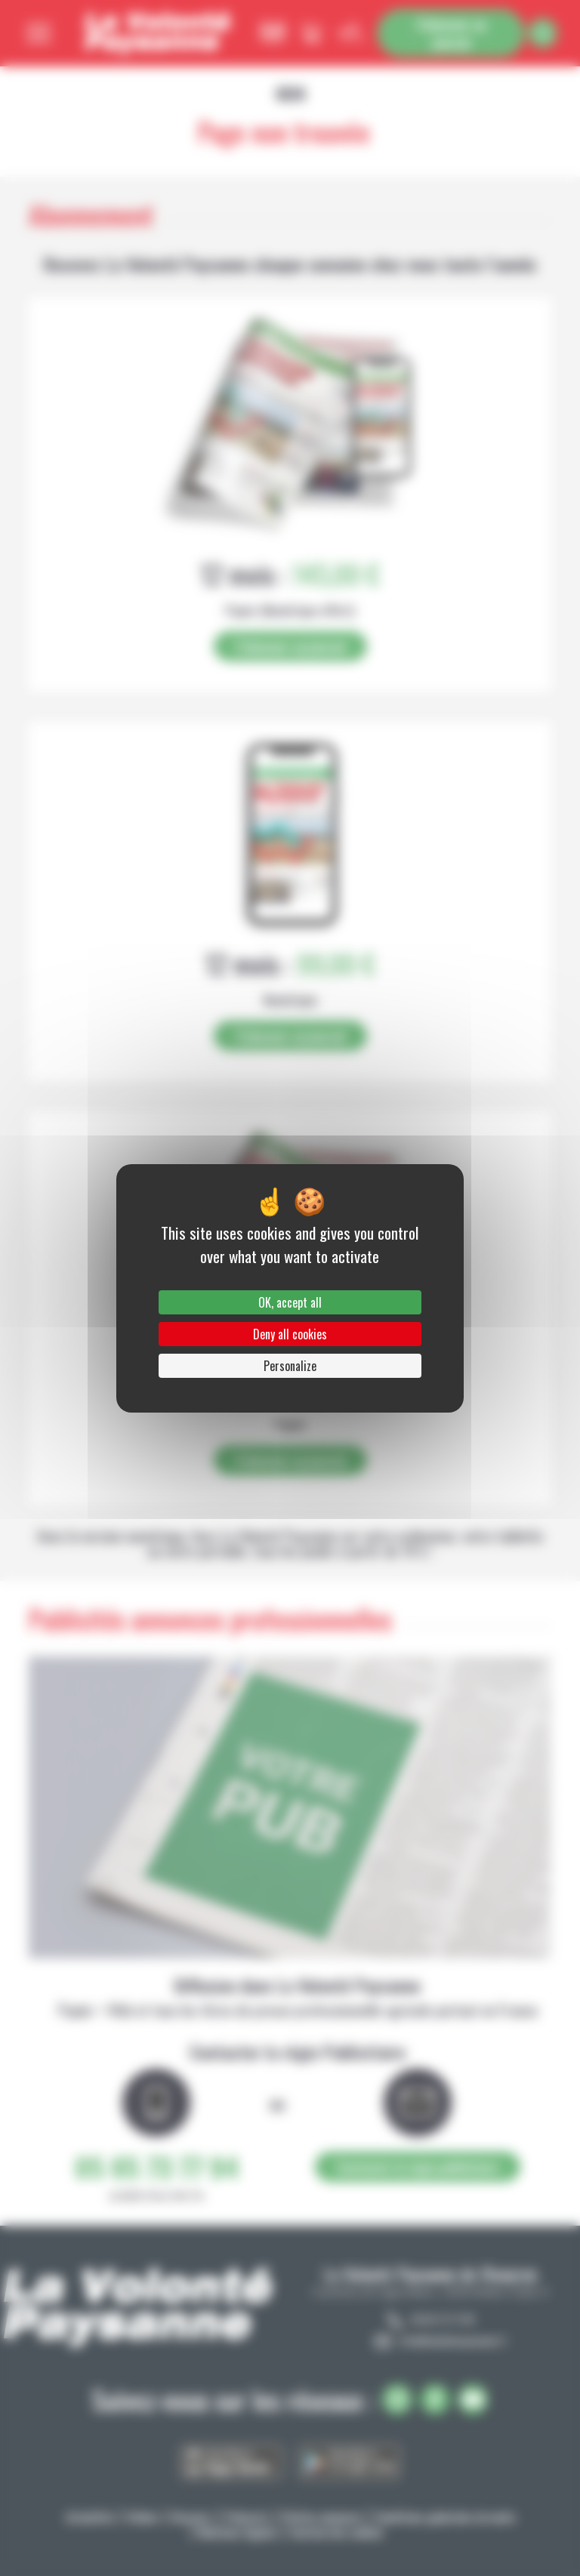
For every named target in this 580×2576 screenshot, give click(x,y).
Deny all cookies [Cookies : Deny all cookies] (290, 1334)
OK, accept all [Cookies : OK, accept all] (290, 1302)
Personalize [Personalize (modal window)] (290, 1366)
